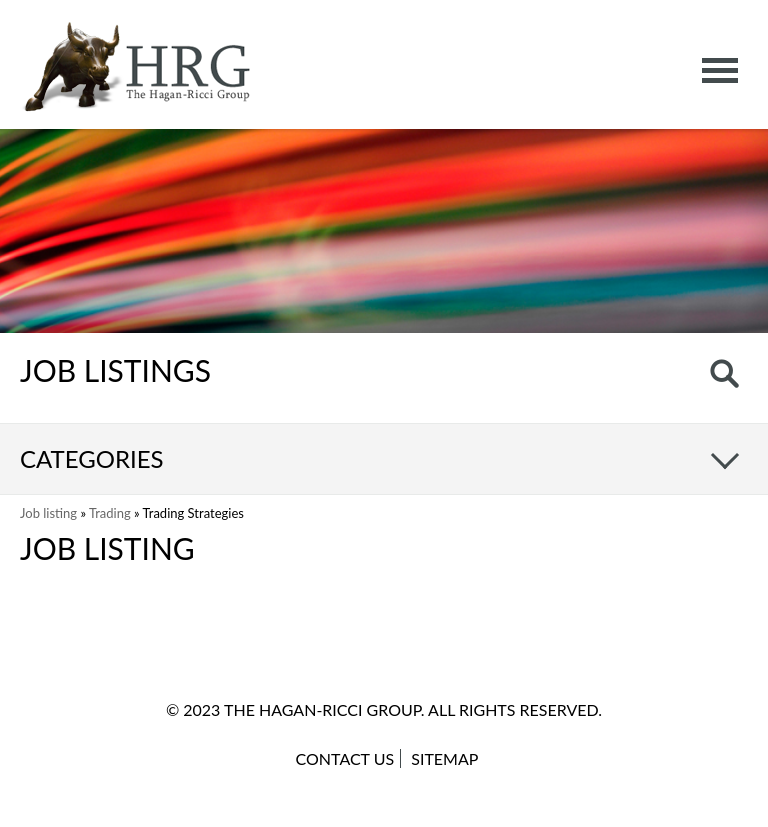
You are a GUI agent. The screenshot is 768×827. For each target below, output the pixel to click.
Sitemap (444, 758)
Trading (110, 513)
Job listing (48, 513)
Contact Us (345, 758)
